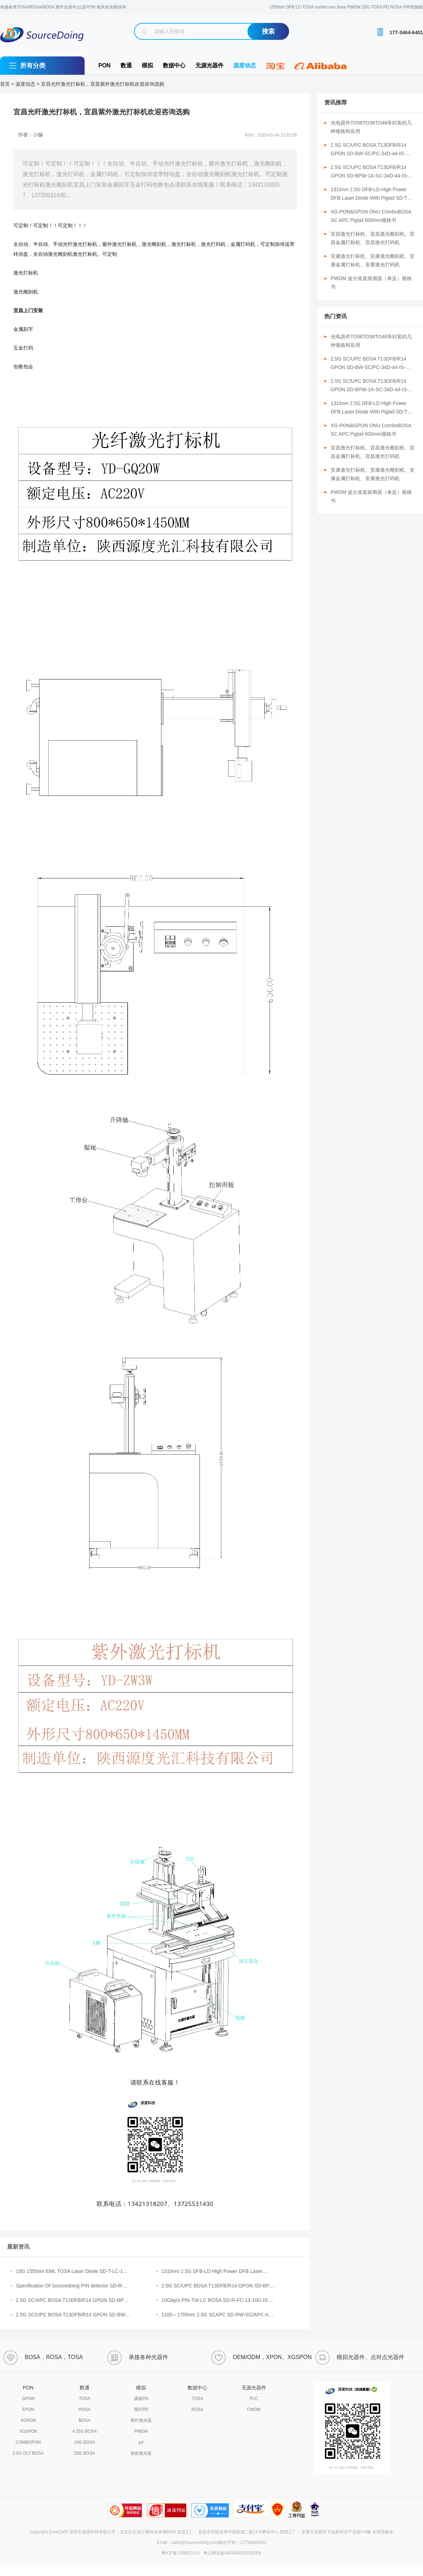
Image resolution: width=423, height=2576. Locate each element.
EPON (28, 2409)
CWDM (254, 2409)
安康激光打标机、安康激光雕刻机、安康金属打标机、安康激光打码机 (373, 260)
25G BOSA (84, 2453)
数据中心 (174, 65)
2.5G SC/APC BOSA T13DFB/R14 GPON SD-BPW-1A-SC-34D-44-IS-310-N (73, 2300)
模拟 (147, 65)
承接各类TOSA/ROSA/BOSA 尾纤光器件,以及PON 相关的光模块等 (63, 7)
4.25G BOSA (84, 2431)
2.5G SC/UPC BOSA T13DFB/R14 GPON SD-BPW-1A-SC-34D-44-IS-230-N (218, 2286)
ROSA (85, 2409)
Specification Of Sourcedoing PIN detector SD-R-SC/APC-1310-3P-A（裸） (69, 2286)
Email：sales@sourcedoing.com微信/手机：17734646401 (211, 2542)
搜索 (268, 31)
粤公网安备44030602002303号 (231, 2553)
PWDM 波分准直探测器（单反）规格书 (371, 283)
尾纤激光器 (141, 2420)
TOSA (84, 2398)
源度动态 (244, 65)
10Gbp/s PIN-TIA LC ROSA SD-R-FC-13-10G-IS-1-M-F (217, 2300)
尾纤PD (141, 2409)
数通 (126, 65)
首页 (5, 84)
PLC (254, 2398)
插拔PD (141, 2398)
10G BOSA (84, 2442)
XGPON (28, 2420)
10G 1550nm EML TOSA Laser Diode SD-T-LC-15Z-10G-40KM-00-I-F (73, 2271)
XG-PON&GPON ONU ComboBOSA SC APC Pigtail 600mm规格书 (371, 216)
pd (141, 2442)
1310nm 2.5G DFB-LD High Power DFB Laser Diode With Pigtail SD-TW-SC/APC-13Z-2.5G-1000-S (372, 194)
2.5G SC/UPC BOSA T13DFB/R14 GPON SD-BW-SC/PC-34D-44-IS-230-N (71, 2315)
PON (104, 65)
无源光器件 (209, 65)
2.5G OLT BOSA (28, 2453)
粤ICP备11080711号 (180, 2553)
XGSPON (28, 2431)
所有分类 (32, 65)
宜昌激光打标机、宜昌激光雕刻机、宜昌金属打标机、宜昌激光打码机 (373, 238)
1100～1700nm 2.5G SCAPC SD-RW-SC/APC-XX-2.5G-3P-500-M (217, 2315)
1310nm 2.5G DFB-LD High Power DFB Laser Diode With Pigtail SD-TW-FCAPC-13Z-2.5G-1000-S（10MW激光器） (217, 2271)
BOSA (84, 2420)
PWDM (141, 2431)
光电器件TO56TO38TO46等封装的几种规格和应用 (371, 127)
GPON (28, 2398)
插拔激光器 (141, 2453)
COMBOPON (28, 2442)
